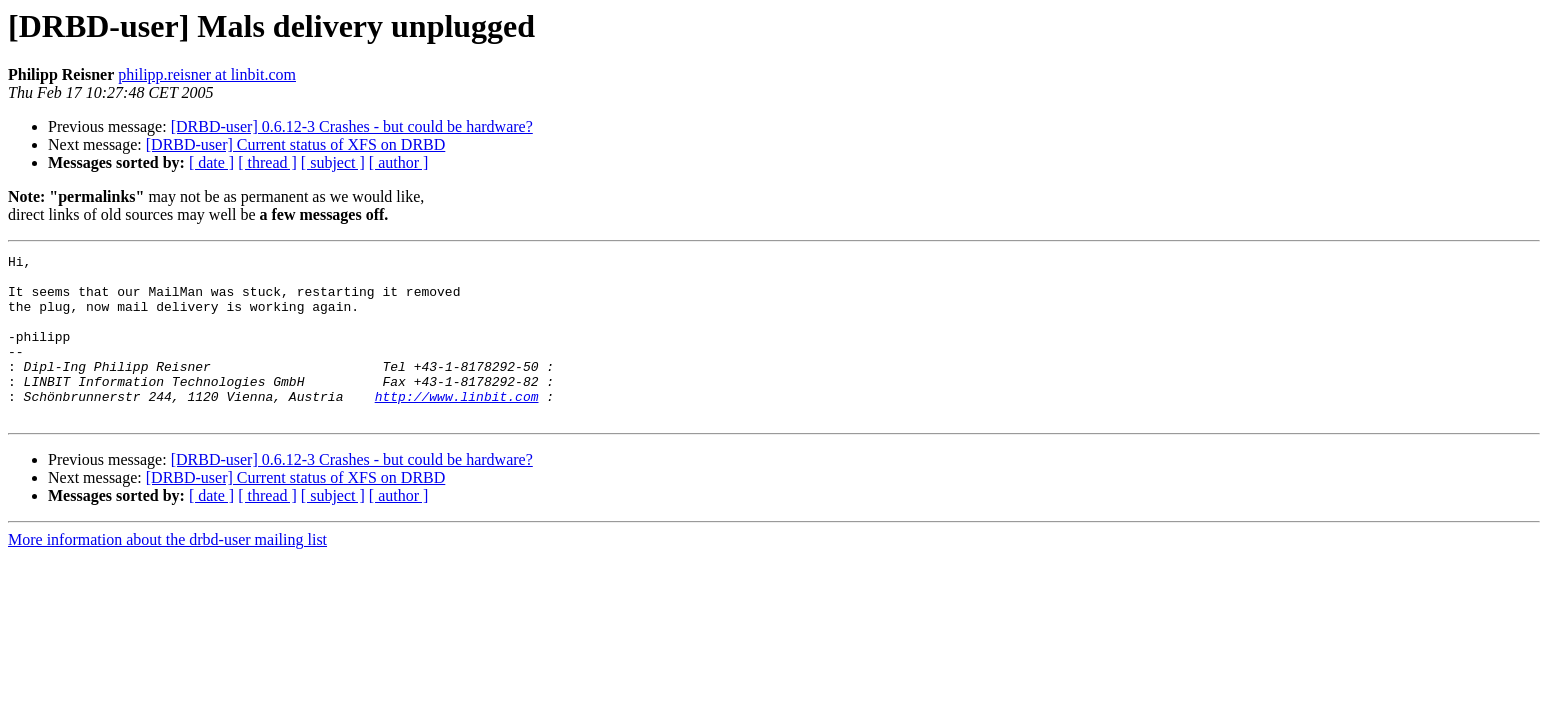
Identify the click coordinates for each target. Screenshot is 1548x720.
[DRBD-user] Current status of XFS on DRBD (296, 144)
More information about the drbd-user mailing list (167, 572)
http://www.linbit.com (457, 426)
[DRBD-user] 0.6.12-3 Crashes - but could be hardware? (352, 126)
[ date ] (211, 162)
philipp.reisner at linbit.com (207, 74)
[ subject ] (333, 162)
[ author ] (399, 162)
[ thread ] (267, 162)
